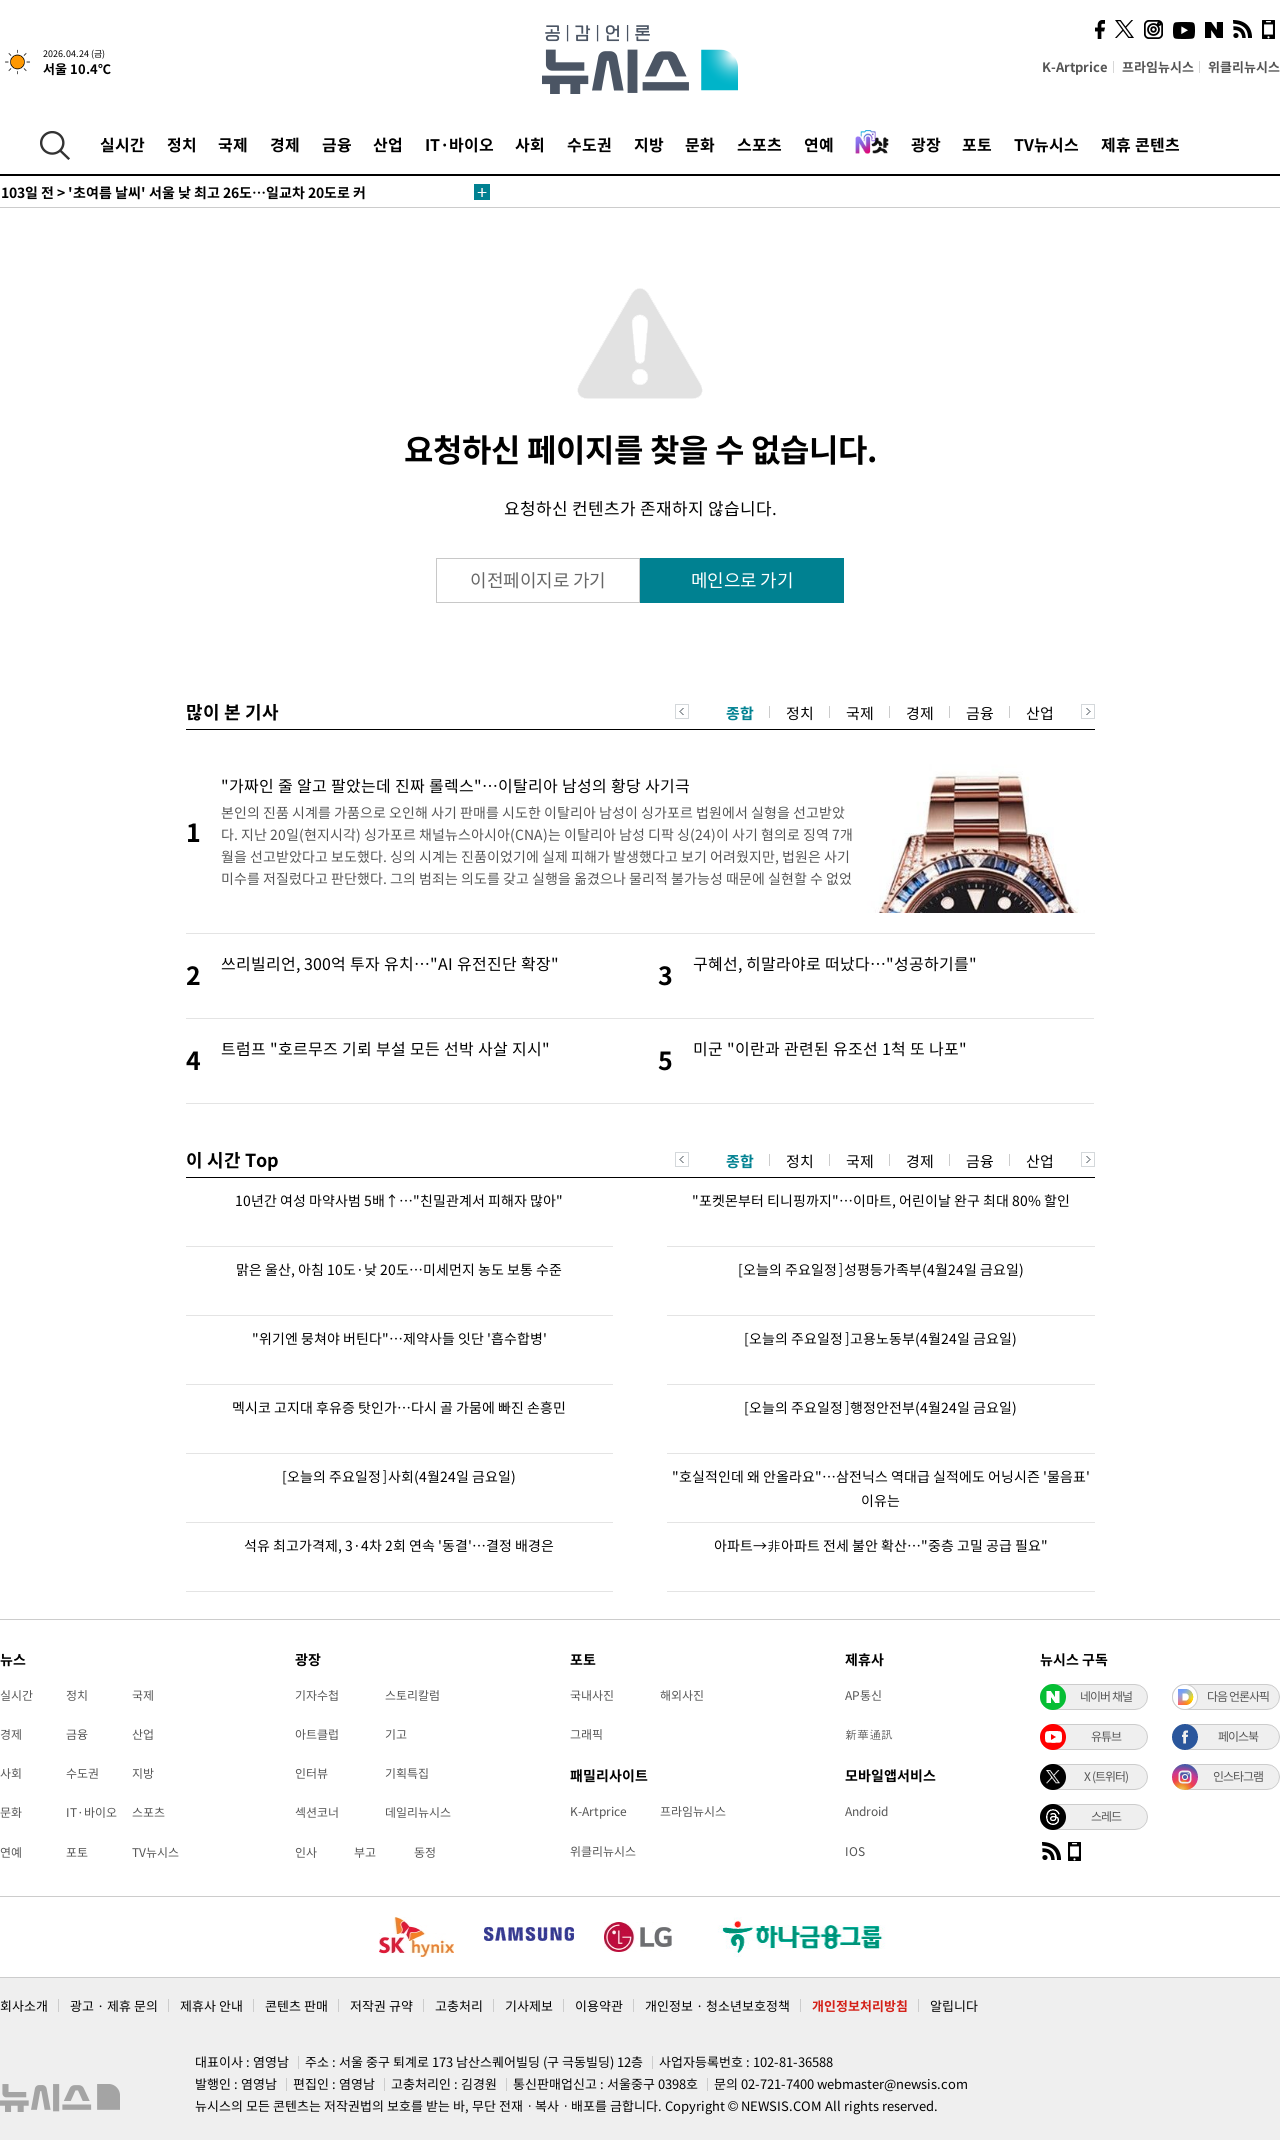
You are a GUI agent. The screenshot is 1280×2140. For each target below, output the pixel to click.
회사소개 (24, 2005)
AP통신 (863, 1695)
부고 (365, 1852)
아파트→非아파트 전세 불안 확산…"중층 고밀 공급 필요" (881, 1545)
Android (866, 1811)
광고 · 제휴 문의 (114, 2005)
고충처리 (459, 2005)
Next (1088, 711)
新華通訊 (869, 1734)
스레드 (1106, 1816)
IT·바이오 (459, 144)
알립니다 (954, 2005)
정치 (182, 144)
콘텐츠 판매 (296, 2005)
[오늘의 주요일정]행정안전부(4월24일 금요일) (880, 1407)
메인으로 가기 (742, 579)
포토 (977, 144)
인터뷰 (311, 1773)
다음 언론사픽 (1238, 1696)
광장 (926, 144)
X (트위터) (1106, 1776)
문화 (700, 144)
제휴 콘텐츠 (1140, 144)
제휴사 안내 (211, 2005)
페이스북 (1238, 1736)
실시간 (122, 144)
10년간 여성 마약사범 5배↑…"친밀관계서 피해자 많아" (399, 1200)
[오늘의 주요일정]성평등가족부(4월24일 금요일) (881, 1269)
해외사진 (682, 1695)
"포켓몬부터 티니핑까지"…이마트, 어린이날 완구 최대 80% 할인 (881, 1200)
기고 (396, 1734)
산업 (388, 144)
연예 (819, 144)
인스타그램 (1238, 1776)
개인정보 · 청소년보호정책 (717, 2005)
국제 (233, 144)
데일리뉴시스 (418, 1812)
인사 (306, 1852)
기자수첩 (317, 1695)
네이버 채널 (1106, 1696)
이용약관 (599, 2005)
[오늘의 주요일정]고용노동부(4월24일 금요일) (880, 1338)
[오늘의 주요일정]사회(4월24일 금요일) (399, 1476)
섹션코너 (317, 1812)
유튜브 (1106, 1736)
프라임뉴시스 (1158, 66)
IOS (855, 1851)
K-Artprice (1075, 66)
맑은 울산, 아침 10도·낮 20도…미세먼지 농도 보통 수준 (399, 1269)
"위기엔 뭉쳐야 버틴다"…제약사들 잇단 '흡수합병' (399, 1338)
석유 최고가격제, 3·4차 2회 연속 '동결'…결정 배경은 (399, 1545)
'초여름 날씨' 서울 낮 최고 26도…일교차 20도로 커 (183, 192)
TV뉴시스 (1046, 144)
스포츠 (759, 144)
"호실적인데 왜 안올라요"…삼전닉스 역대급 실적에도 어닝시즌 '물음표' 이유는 (881, 1488)
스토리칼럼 (412, 1695)
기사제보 (529, 2005)
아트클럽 (317, 1734)
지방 (649, 144)
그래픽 (586, 1734)
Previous (682, 711)
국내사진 (592, 1695)
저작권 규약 (381, 2005)
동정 (425, 1852)
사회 (530, 144)
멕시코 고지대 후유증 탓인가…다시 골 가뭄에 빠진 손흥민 (399, 1407)
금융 (337, 144)
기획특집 (407, 1773)
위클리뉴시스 (1244, 66)
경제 (285, 144)
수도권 (589, 144)
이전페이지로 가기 (538, 579)
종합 (740, 713)
